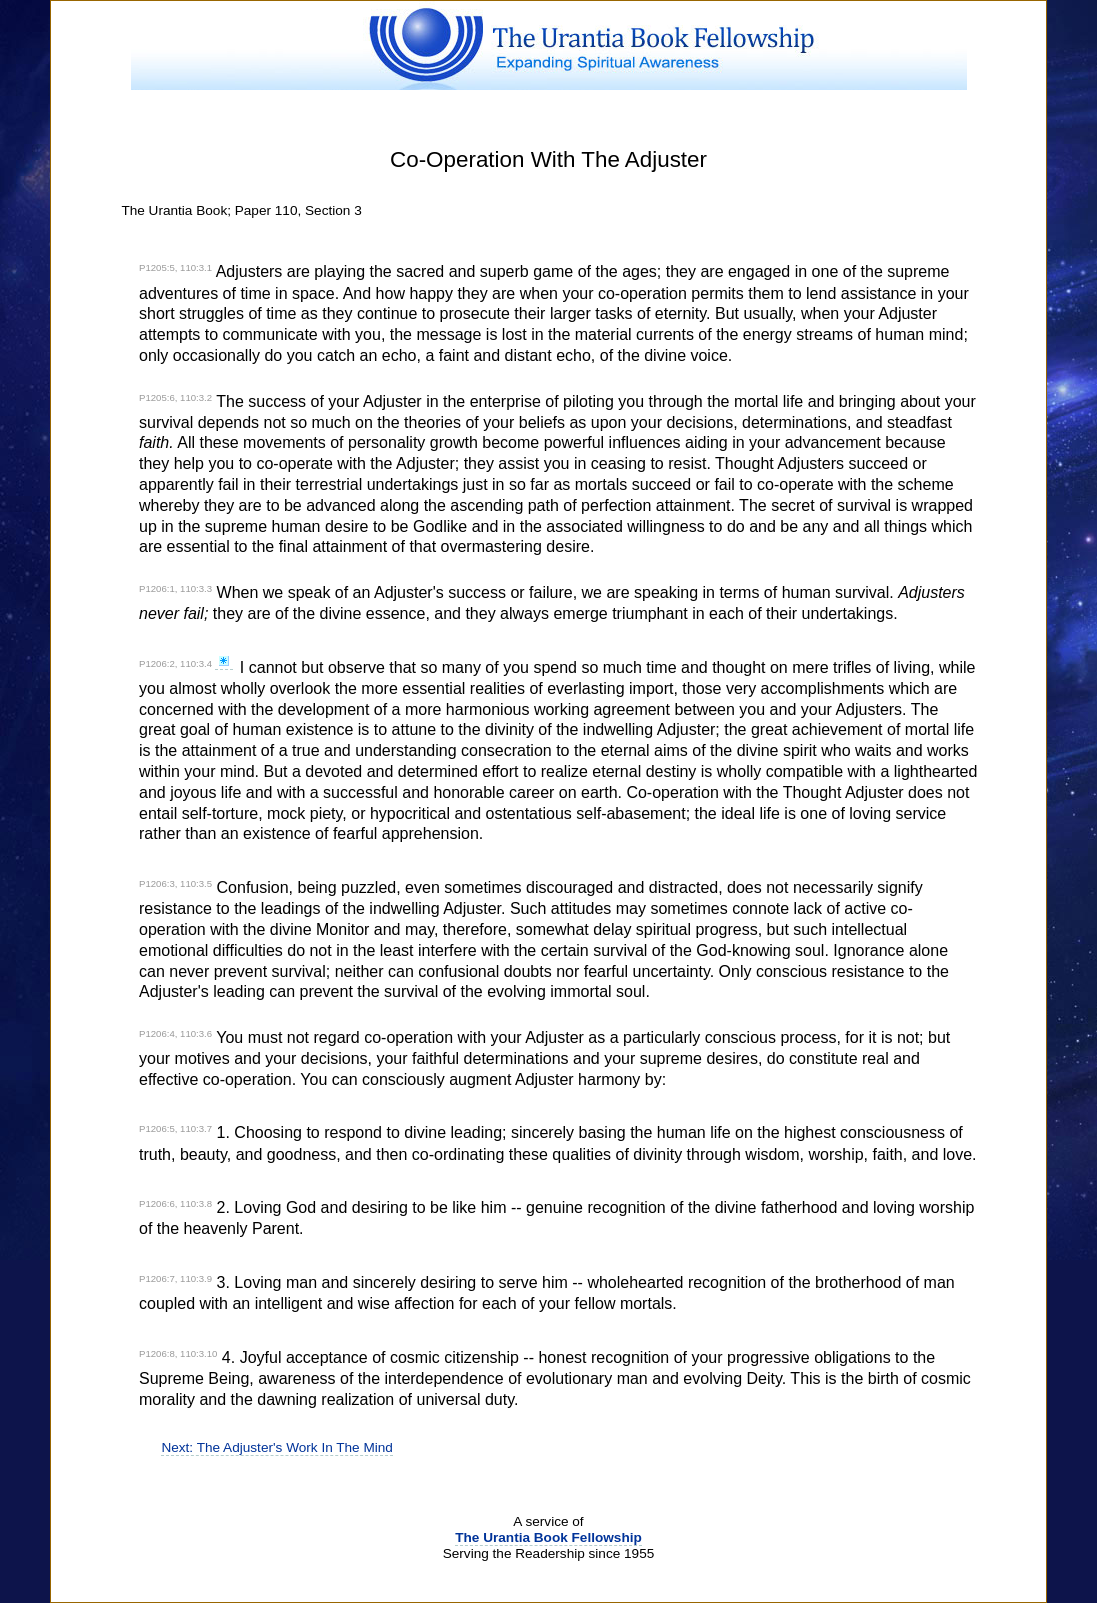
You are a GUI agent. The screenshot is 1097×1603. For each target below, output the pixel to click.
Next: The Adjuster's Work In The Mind (277, 1447)
